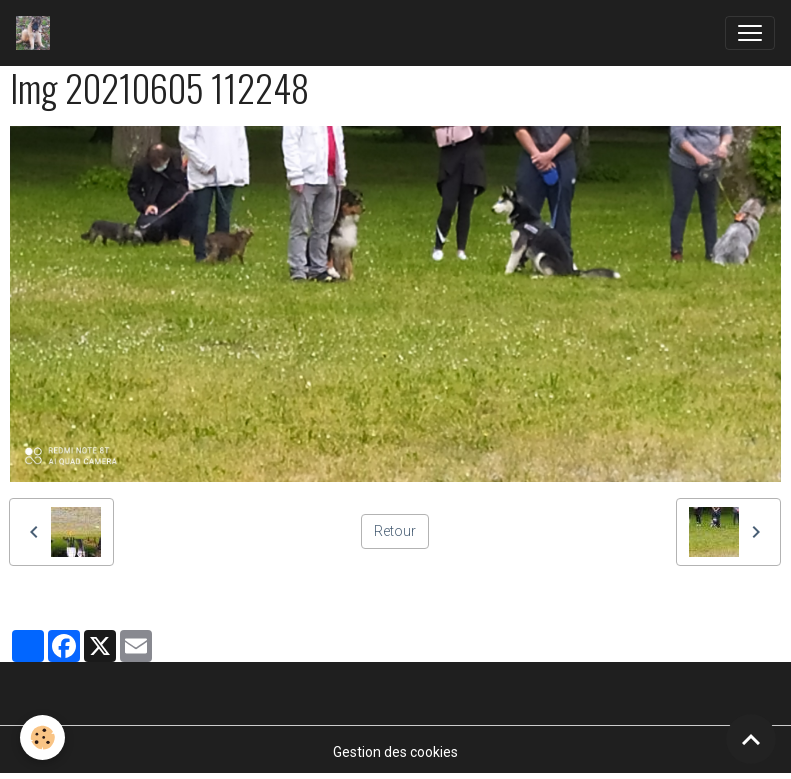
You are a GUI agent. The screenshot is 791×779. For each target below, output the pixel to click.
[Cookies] (42, 737)
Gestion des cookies (395, 752)
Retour (395, 531)
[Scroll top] (751, 739)
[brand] (37, 33)
